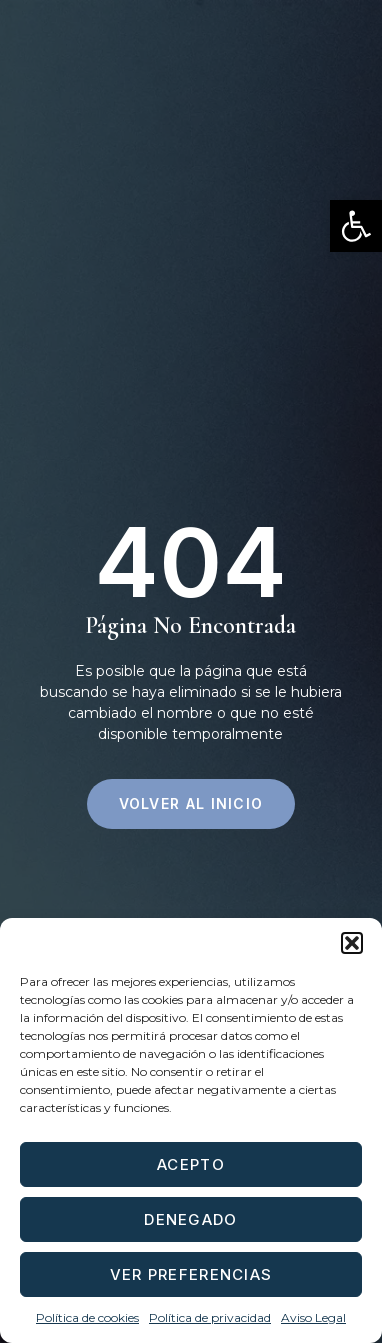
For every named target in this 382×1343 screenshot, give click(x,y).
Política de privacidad (210, 1317)
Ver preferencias (191, 1274)
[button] (356, 226)
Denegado (190, 1219)
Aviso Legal (313, 1317)
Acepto (191, 1164)
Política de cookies (87, 1317)
